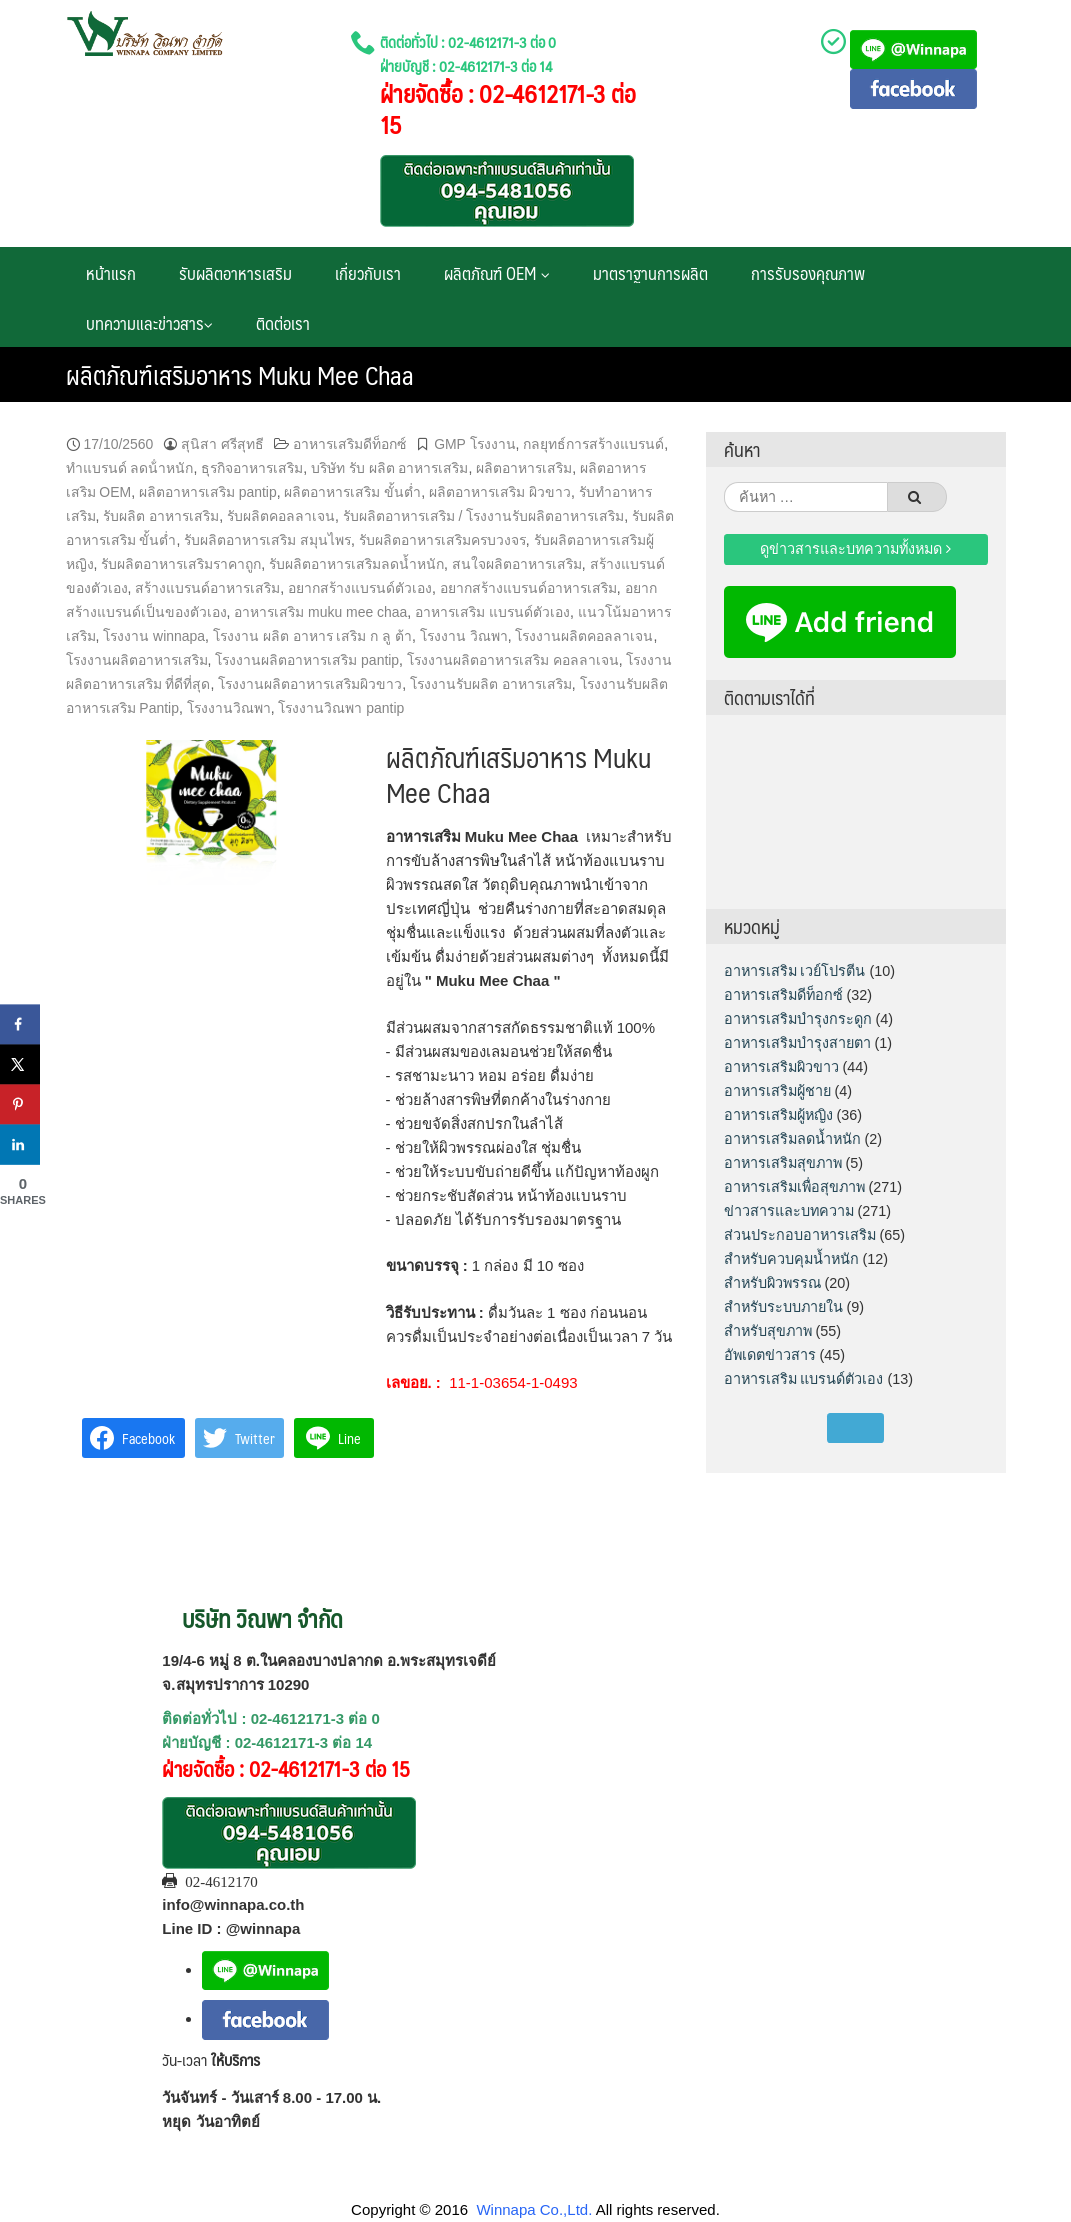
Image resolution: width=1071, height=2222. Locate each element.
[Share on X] (20, 1065)
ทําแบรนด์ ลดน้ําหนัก (130, 468)
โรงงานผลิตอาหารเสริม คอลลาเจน (513, 660)
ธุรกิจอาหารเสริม (252, 468)
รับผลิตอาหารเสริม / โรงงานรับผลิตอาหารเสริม (484, 516)
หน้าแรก (111, 273)
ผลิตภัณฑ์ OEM (497, 273)
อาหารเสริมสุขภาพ (783, 1163)
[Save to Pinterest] (20, 1105)
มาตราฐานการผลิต (650, 273)
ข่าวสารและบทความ (789, 1211)
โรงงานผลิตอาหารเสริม (137, 660)
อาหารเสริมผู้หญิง (778, 1115)
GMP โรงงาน (474, 444)
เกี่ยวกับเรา (368, 273)
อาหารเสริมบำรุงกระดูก (798, 1019)
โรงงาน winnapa (154, 636)
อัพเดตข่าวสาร (770, 1355)
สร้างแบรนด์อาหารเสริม (207, 588)
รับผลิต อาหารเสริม (161, 516)
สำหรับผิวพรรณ (772, 1283)
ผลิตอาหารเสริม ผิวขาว (500, 492)
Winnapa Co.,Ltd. (534, 2209)
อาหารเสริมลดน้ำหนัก (792, 1139)
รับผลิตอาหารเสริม (235, 273)
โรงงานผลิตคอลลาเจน (584, 636)
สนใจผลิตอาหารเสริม (517, 564)
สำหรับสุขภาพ (768, 1331)
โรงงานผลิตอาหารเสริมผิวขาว (310, 684)
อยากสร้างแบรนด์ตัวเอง (360, 588)
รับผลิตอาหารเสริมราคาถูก (181, 564)
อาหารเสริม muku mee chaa (320, 612)
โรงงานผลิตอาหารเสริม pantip (307, 660)
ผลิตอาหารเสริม (524, 468)
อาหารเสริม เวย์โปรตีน (795, 971)
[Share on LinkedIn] (20, 1145)
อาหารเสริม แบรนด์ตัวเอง (492, 612)
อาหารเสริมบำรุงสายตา (797, 1043)
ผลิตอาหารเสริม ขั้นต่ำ (352, 492)
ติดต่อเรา (283, 323)
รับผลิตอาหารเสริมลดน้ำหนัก (356, 564)
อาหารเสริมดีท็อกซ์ (349, 444)
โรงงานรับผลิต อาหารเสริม (491, 684)
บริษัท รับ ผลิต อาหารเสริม (390, 468)
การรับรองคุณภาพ (808, 273)
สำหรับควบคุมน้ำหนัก (791, 1259)
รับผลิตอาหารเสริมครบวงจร (442, 540)
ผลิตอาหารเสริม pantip (208, 492)
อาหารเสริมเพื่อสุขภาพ (794, 1187)
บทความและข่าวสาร (149, 323)
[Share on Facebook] (20, 1025)
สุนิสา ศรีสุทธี (222, 444)
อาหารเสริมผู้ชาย (777, 1091)
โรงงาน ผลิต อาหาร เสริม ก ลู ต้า (312, 636)
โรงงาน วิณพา (464, 636)
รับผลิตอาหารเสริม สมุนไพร (267, 540)
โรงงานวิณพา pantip (341, 708)
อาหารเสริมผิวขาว (781, 1067)
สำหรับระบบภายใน (783, 1307)
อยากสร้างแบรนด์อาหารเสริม (528, 588)
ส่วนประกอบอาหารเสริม (800, 1235)
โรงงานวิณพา (229, 708)
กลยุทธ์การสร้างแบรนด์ (593, 444)
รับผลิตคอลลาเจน (281, 516)
